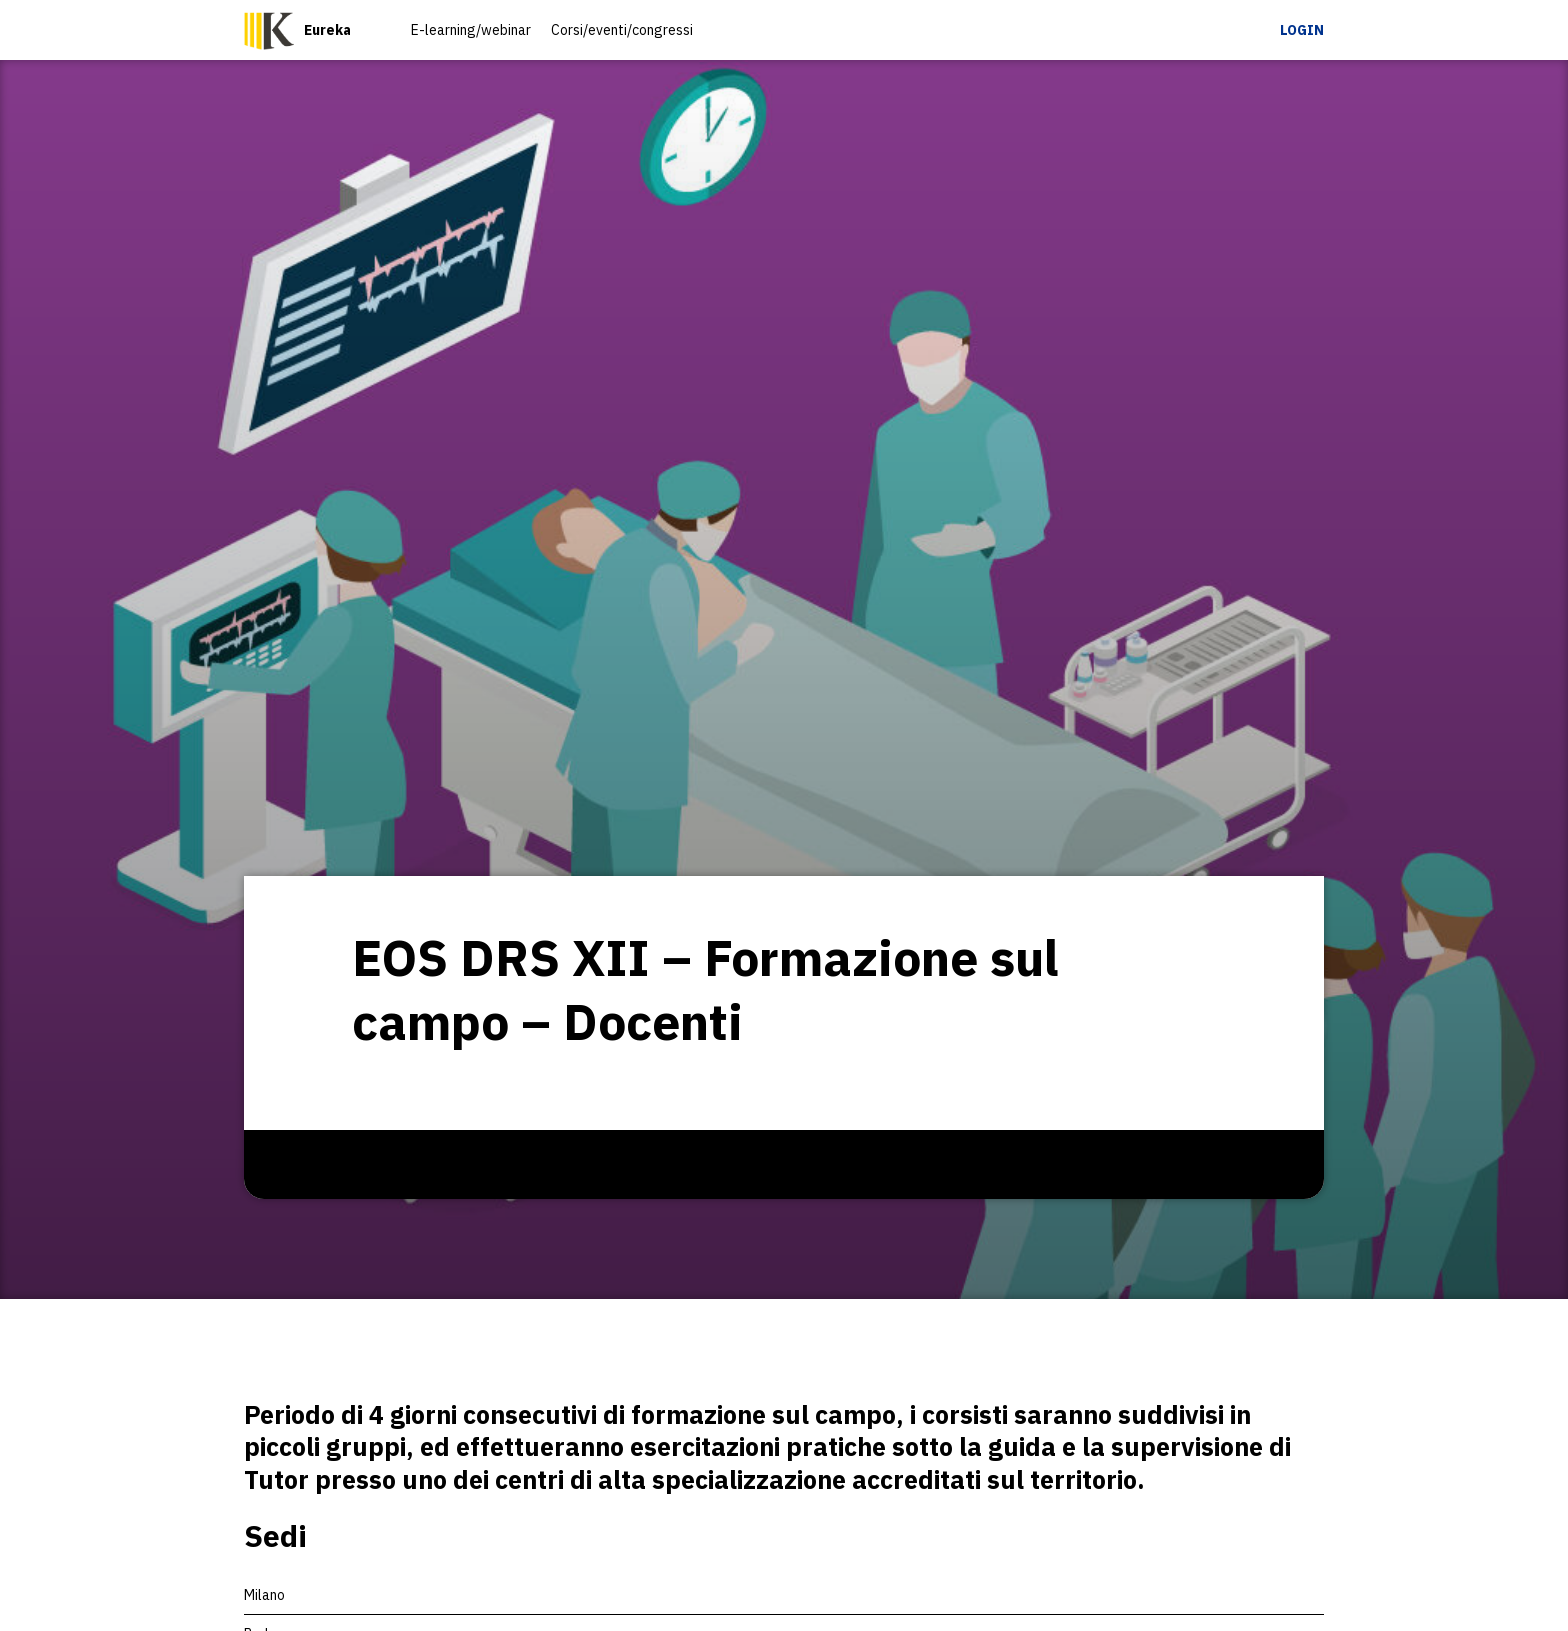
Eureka (327, 30)
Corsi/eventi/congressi (622, 30)
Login (1302, 30)
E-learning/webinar (471, 30)
